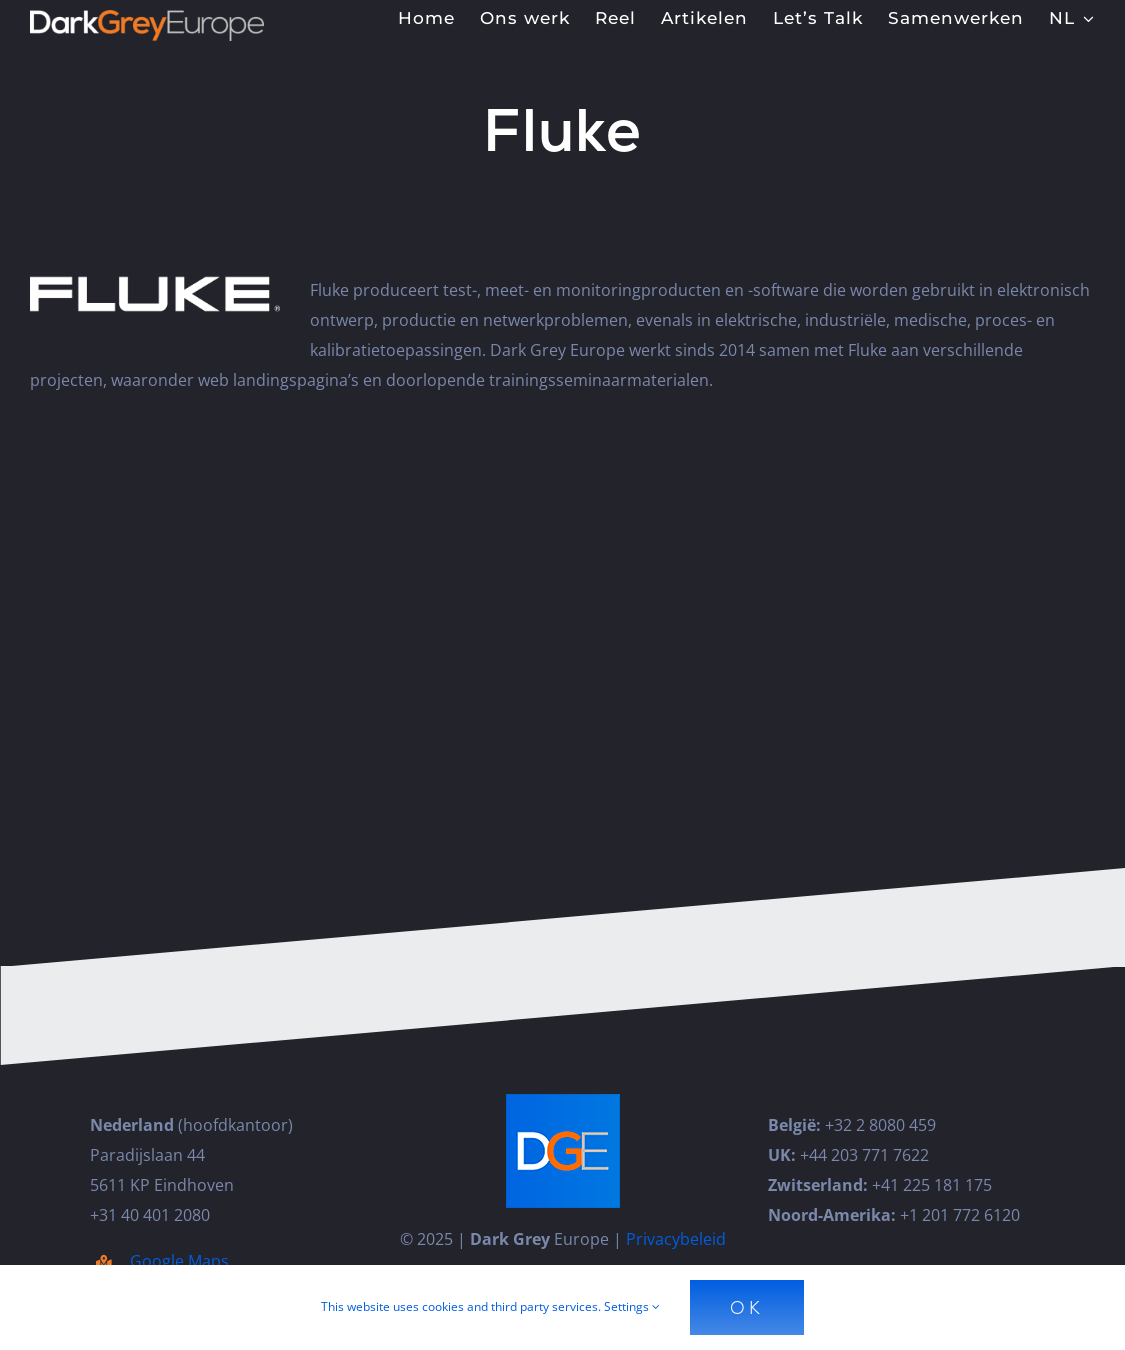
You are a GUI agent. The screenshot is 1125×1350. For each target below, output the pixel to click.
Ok (747, 1307)
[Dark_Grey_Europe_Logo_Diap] (147, 18)
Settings (632, 1306)
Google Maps (179, 1261)
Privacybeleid (676, 1239)
